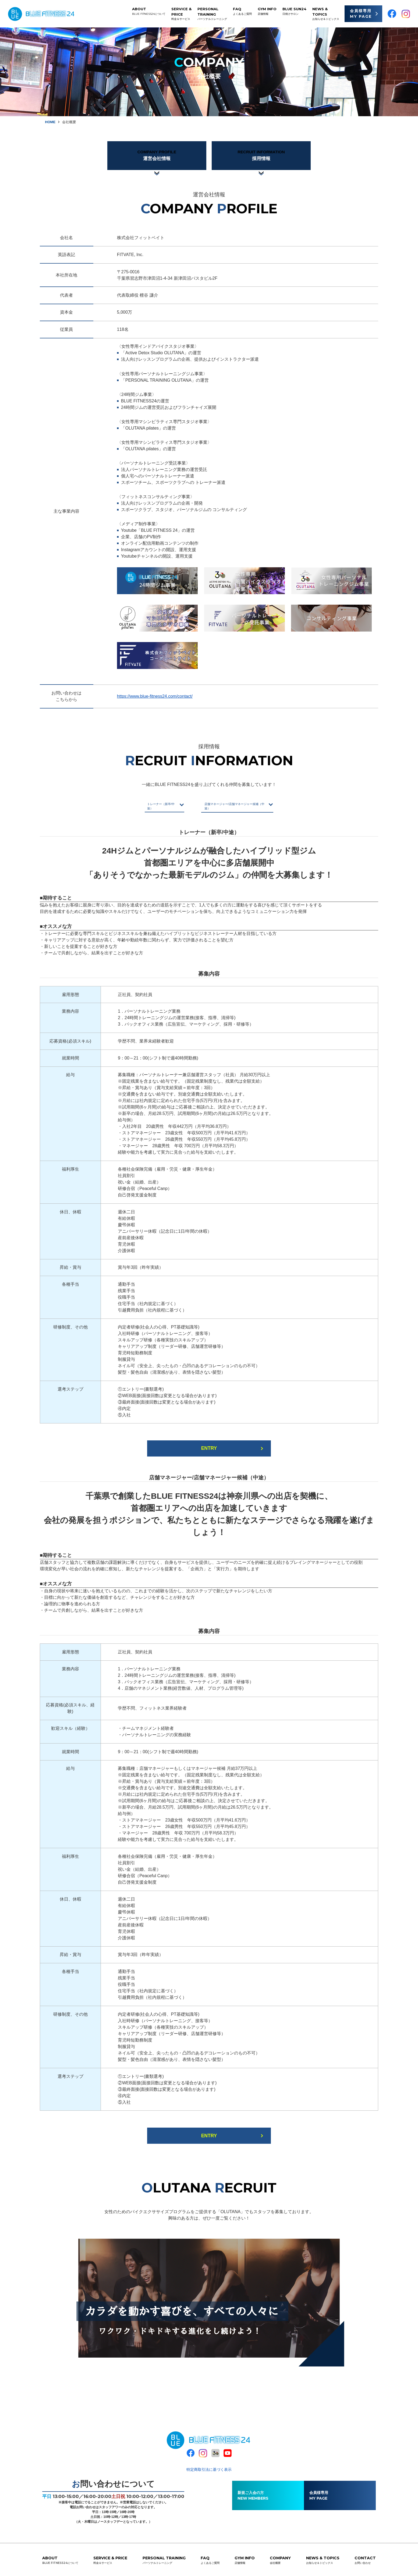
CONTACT (365, 2559)
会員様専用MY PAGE (318, 2494)
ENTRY (209, 1447)
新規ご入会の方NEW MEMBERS (253, 2494)
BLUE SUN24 (294, 11)
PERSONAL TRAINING (212, 14)
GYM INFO (267, 11)
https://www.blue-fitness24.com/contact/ (155, 698)
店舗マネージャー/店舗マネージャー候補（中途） (246, 806)
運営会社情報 (157, 156)
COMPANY (280, 2559)
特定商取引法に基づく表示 (209, 2468)
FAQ (242, 11)
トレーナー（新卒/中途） (138, 806)
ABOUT (148, 11)
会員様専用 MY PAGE (361, 13)
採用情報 (261, 156)
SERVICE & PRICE (181, 14)
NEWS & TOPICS (325, 14)
